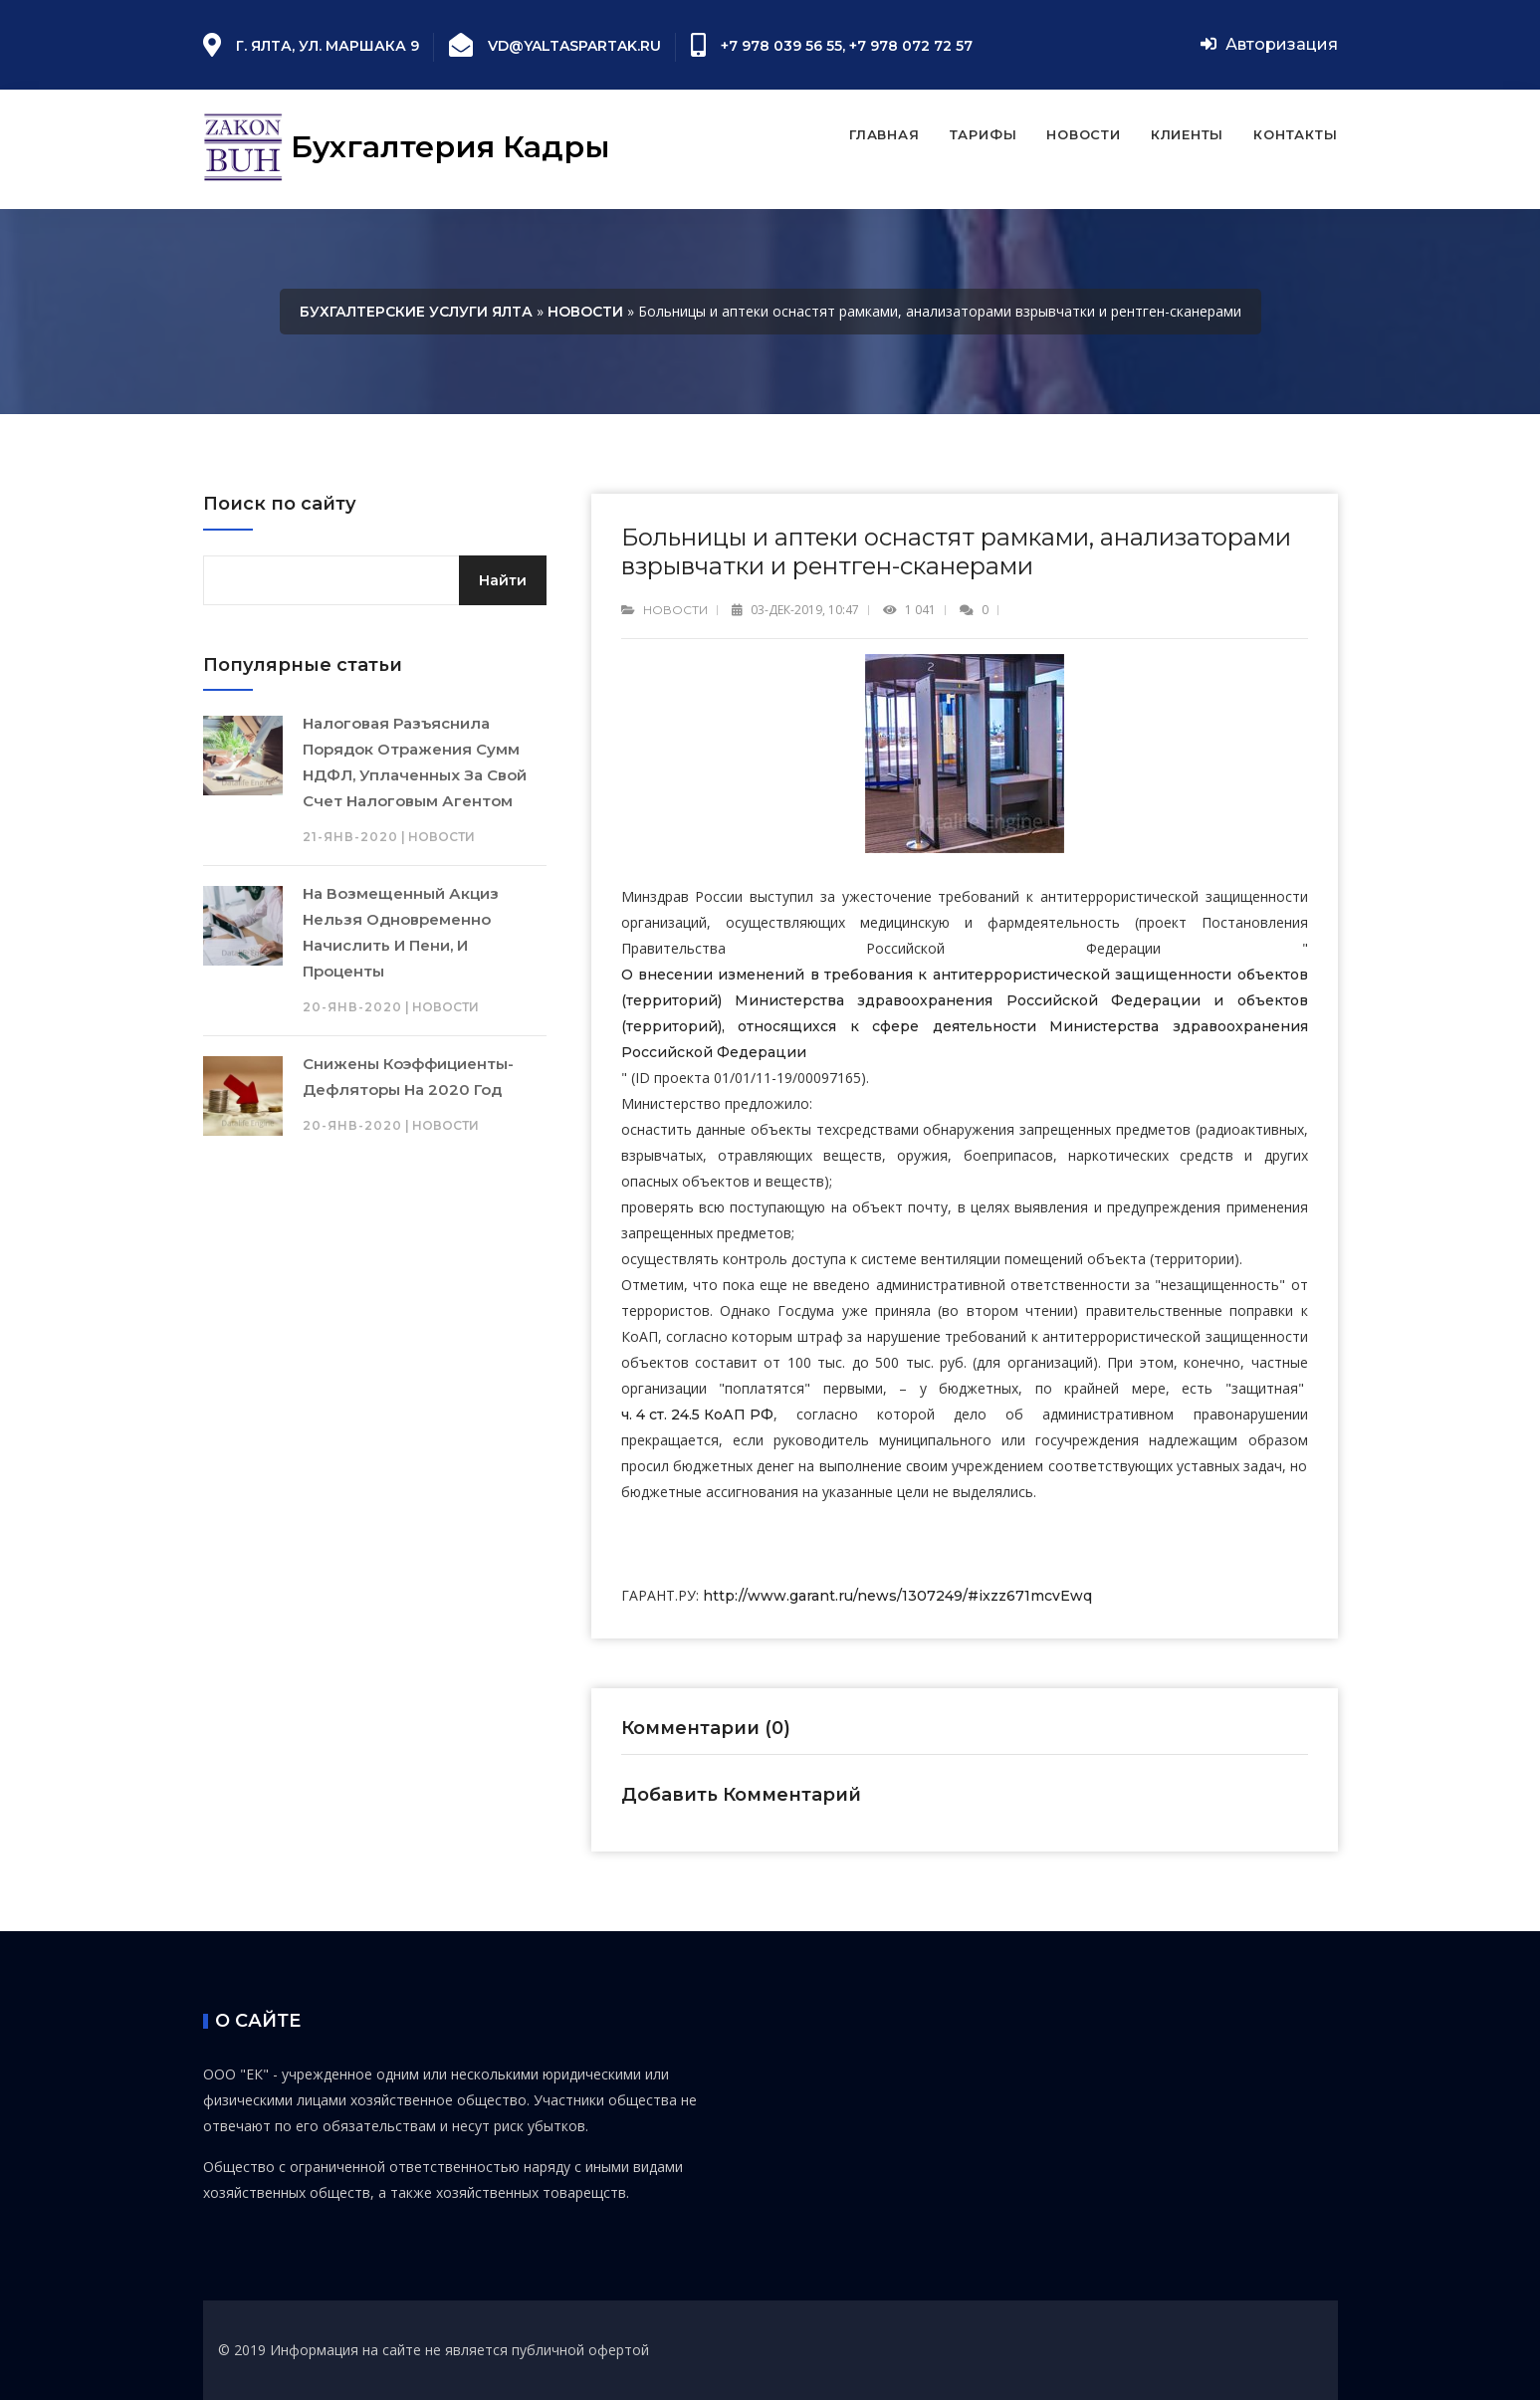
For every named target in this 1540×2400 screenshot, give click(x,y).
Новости (1083, 134)
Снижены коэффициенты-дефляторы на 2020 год (408, 1076)
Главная (884, 134)
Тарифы (983, 134)
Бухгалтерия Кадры (406, 149)
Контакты (1295, 134)
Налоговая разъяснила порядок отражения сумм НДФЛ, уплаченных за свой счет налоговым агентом (415, 762)
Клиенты (1187, 134)
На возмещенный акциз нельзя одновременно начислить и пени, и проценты (401, 932)
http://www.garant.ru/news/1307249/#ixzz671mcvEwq (897, 1596)
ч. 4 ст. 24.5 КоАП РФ (697, 1414)
